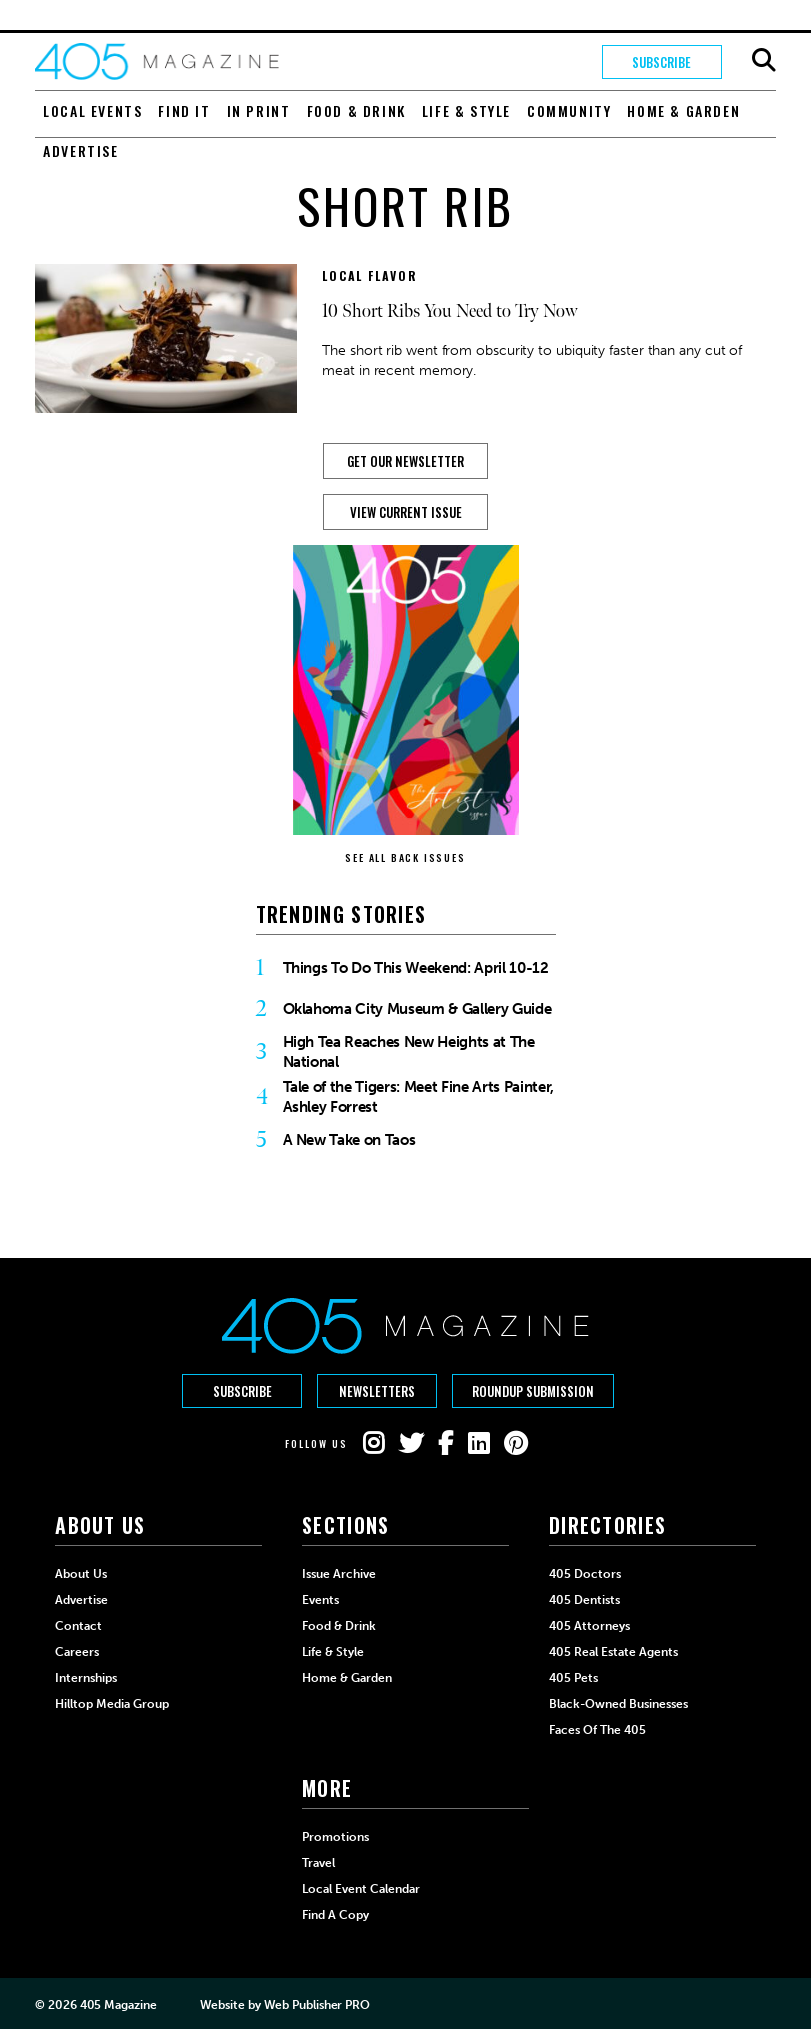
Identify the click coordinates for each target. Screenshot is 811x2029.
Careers (77, 1652)
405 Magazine (118, 2005)
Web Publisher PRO (317, 2005)
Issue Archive (339, 1574)
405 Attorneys (589, 1626)
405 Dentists (584, 1600)
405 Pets (573, 1678)
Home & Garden (683, 110)
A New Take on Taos (349, 1140)
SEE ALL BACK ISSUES (405, 857)
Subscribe (661, 62)
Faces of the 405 (597, 1730)
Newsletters (377, 1391)
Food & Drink (356, 110)
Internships (86, 1678)
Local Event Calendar (361, 1889)
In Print (259, 110)
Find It (184, 110)
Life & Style (466, 110)
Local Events (92, 110)
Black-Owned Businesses (618, 1704)
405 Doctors (585, 1574)
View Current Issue (406, 512)
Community (569, 110)
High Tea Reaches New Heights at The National (409, 1052)
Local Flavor (370, 275)
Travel (318, 1863)
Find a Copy (335, 1915)
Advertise (80, 150)
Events (320, 1600)
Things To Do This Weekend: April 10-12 (416, 968)
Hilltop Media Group (112, 1704)
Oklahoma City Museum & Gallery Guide (417, 1009)
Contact (78, 1626)
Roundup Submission (533, 1391)
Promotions (335, 1837)
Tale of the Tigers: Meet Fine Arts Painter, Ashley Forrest (418, 1097)
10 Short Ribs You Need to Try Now (450, 311)
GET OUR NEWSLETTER (405, 461)
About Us (81, 1574)
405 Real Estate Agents (613, 1652)
